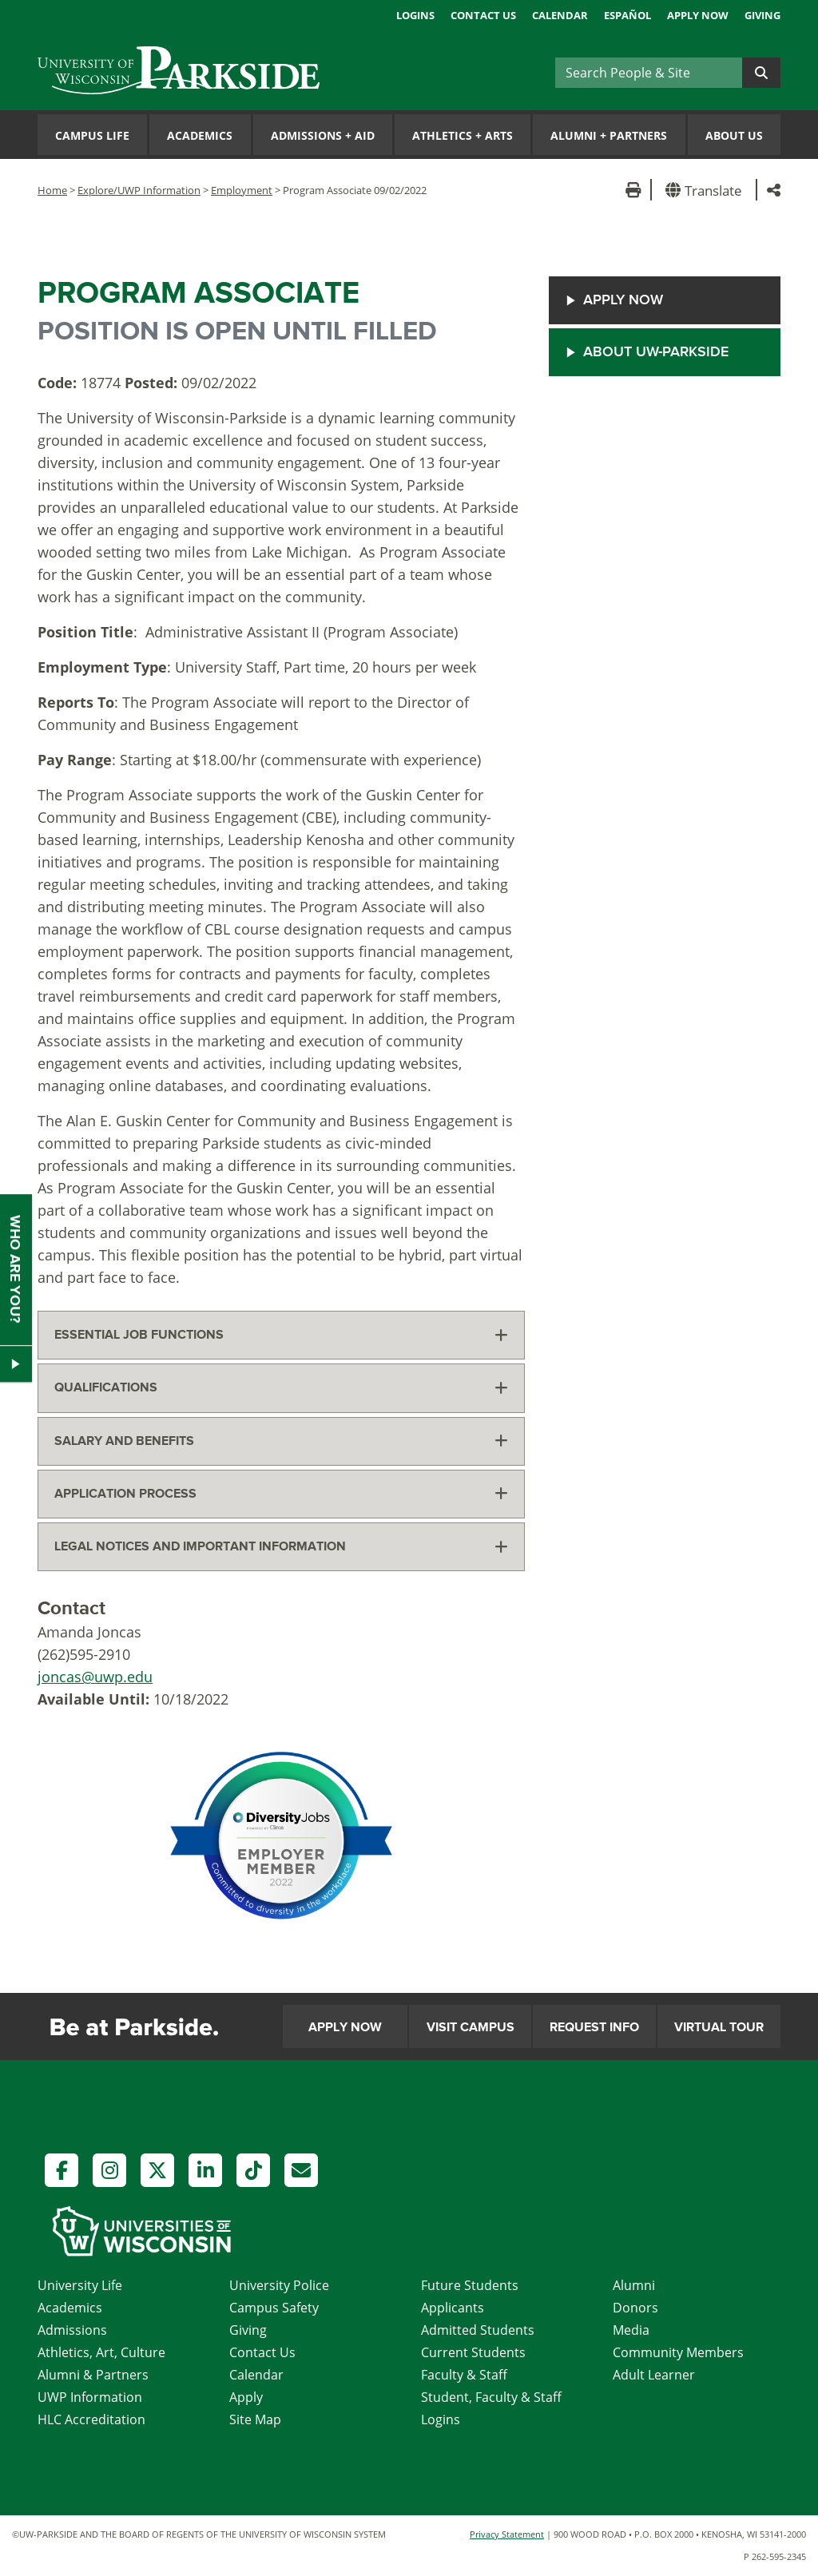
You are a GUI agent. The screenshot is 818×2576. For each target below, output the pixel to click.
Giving (762, 15)
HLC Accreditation (91, 2419)
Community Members (678, 2352)
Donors (635, 2307)
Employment (241, 190)
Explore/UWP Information (139, 190)
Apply (246, 2397)
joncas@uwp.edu (95, 1676)
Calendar (560, 15)
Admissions (72, 2330)
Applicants (452, 2307)
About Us (734, 135)
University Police (279, 2285)
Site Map (255, 2419)
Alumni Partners (608, 135)
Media (631, 2330)
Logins (415, 15)
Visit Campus (470, 2027)
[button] (706, 189)
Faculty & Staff (464, 2374)
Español (627, 15)
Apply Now (698, 15)
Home (52, 190)
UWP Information (90, 2397)
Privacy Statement (507, 2534)
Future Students (469, 2285)
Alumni (634, 2285)
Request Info (594, 2027)
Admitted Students (477, 2330)
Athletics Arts (462, 135)
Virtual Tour (719, 2027)
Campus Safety (274, 2307)
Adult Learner (654, 2374)
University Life (80, 2285)
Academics (199, 135)
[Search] (648, 73)
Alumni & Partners (93, 2374)
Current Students (473, 2352)
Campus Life (92, 135)
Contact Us (483, 15)
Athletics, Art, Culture (101, 2352)
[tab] (281, 1335)
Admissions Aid (323, 135)
